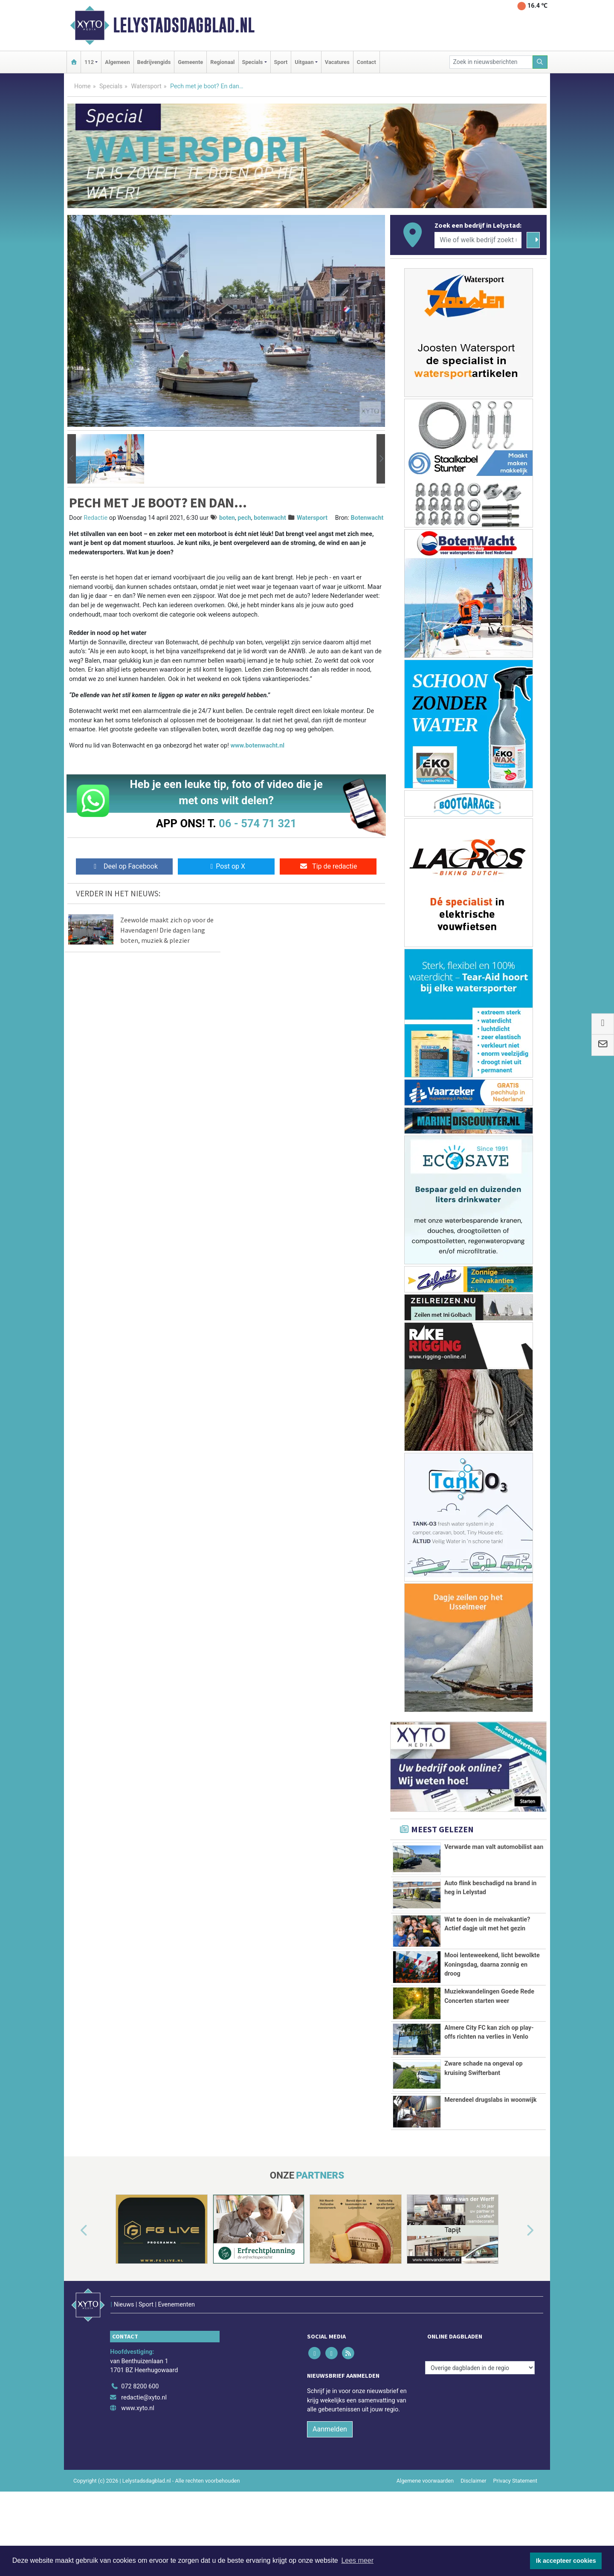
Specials (110, 86)
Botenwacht (367, 518)
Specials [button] (252, 62)
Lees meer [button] (357, 2560)
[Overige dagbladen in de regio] (480, 2417)
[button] (71, 459)
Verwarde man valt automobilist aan (493, 1847)
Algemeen (117, 62)
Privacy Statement (515, 2530)
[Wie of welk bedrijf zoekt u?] (477, 240)
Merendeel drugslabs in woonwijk (490, 2167)
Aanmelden (330, 2479)
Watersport (146, 86)
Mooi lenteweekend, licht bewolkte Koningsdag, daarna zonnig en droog (492, 1964)
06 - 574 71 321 (257, 823)
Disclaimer (473, 2530)
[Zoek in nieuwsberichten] (491, 62)
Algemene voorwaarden (425, 2530)
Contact (366, 62)
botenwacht (270, 518)
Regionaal (222, 62)
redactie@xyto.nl (144, 2447)
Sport (281, 62)
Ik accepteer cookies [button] (566, 2560)
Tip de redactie (328, 866)
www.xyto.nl (137, 2457)
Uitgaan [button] (304, 62)
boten (227, 518)
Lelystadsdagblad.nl (184, 25)
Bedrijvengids (154, 62)
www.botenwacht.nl (257, 745)
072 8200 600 (140, 2436)
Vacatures (337, 62)
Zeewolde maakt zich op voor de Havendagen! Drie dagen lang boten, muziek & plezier (167, 930)
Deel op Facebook (124, 866)
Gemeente (190, 62)
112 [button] (89, 62)
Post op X (226, 866)
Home (82, 86)
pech (244, 518)
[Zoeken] (540, 62)
